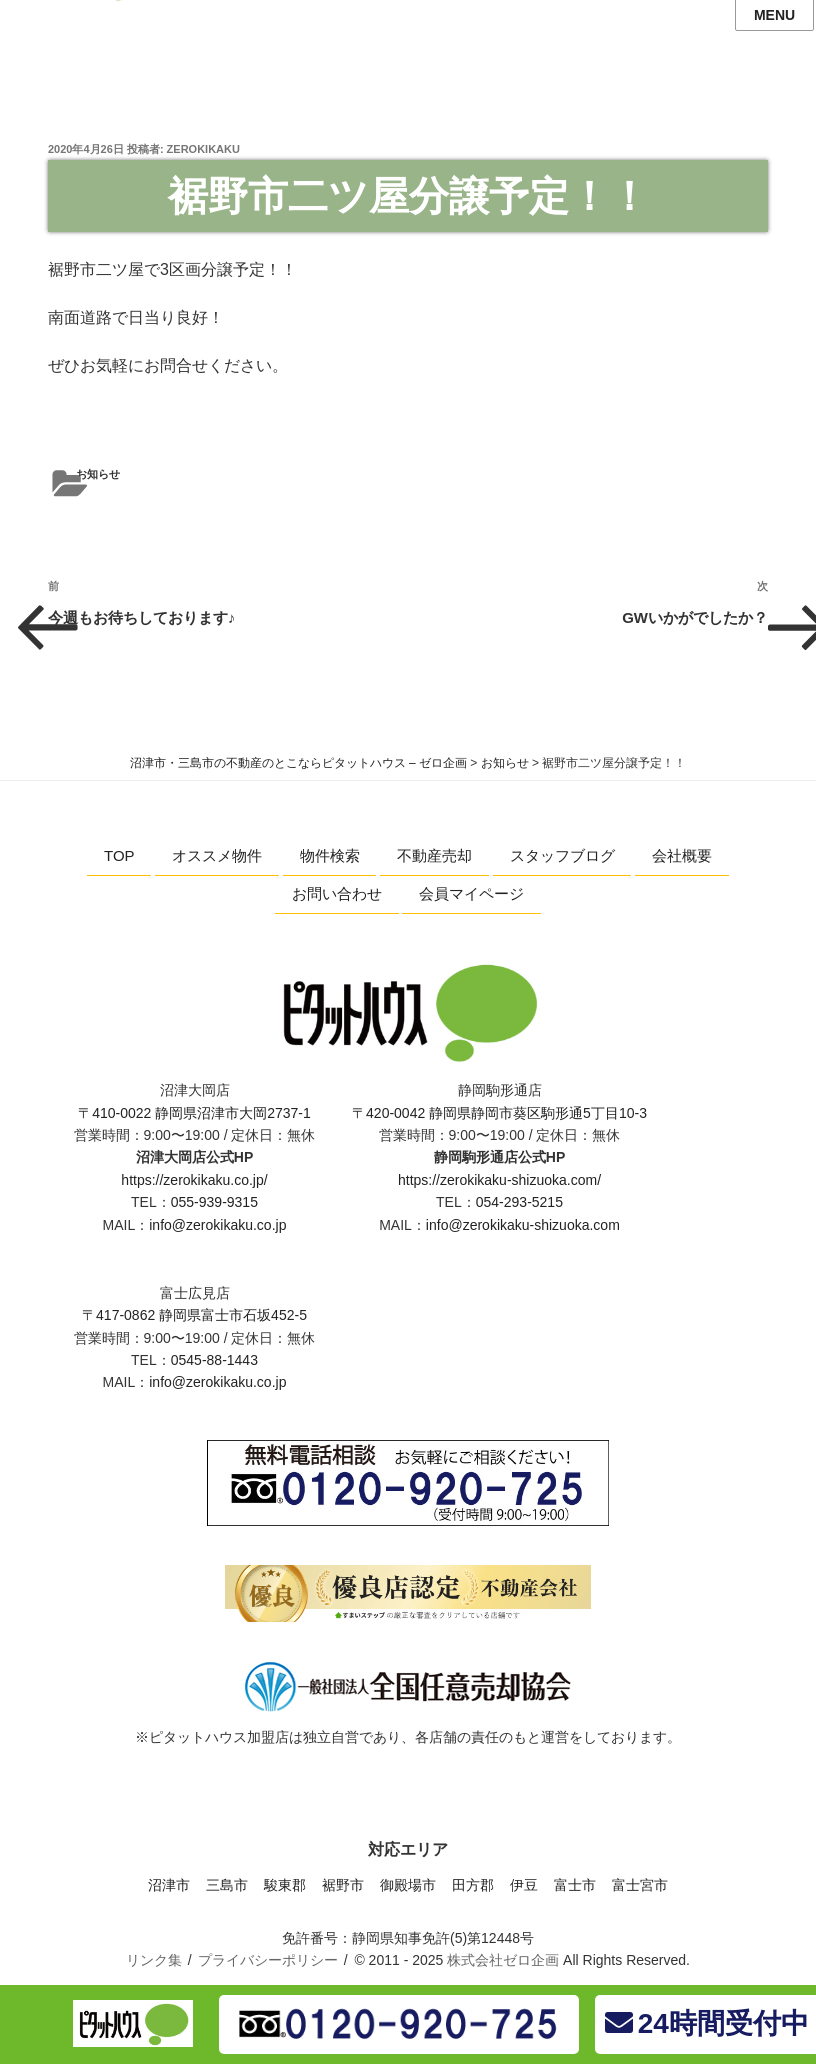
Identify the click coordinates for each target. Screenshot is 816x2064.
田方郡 (473, 1885)
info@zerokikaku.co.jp (217, 1225)
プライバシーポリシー (268, 1960)
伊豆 (524, 1885)
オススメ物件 (217, 855)
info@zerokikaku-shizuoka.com (523, 1225)
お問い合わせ (337, 893)
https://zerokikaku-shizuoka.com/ (499, 1180)
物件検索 (330, 855)
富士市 (575, 1885)
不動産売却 (434, 855)
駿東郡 (285, 1885)
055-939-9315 (214, 1202)
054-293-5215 (519, 1202)
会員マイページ (471, 893)
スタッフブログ (562, 855)
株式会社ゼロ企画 (503, 1960)
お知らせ (98, 474)
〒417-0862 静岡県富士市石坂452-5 (194, 1315)
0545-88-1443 (214, 1360)
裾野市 (343, 1885)
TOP (119, 855)
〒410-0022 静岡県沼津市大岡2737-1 (194, 1113)
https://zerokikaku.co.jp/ (194, 1180)
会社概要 (682, 855)
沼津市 (169, 1885)
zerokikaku (203, 149)
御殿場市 (408, 1885)
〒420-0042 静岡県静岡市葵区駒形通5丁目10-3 (499, 1113)
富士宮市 (640, 1885)
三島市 (227, 1885)
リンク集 (154, 1960)
